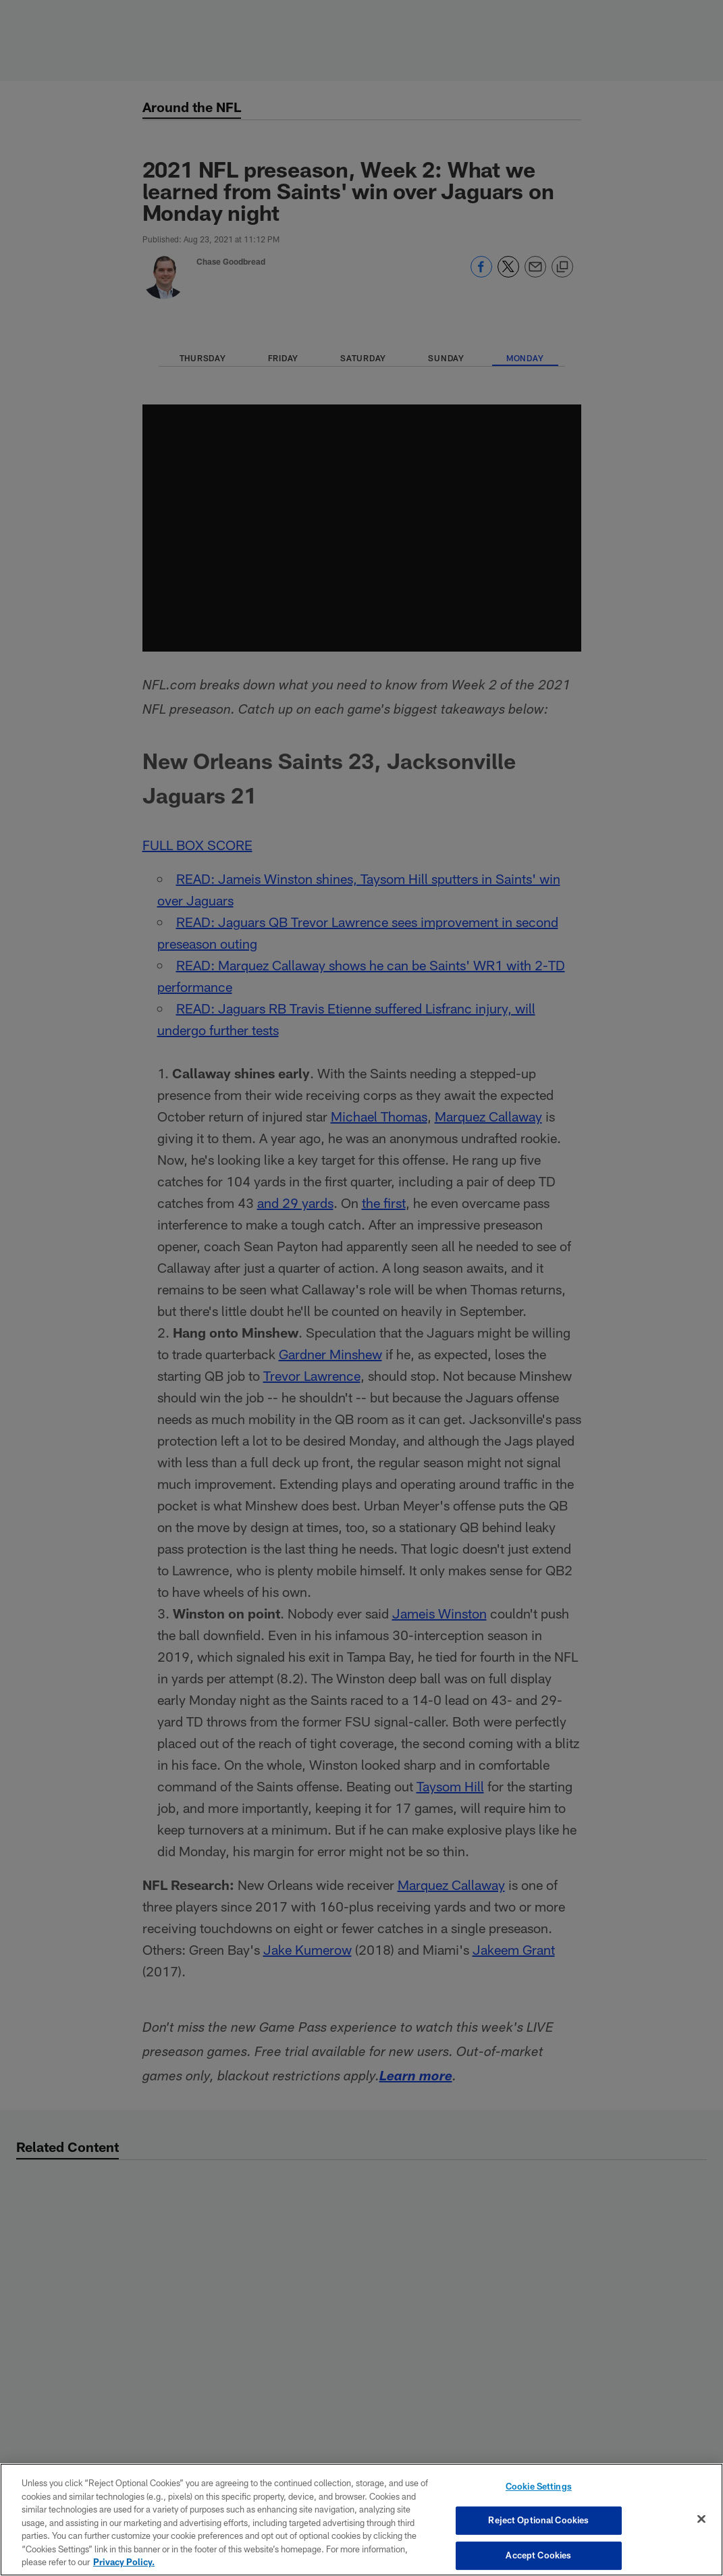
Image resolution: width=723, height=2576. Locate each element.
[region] (361, 2519)
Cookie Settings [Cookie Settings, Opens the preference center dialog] (539, 2486)
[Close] (701, 2518)
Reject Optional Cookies (538, 2520)
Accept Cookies (538, 2555)
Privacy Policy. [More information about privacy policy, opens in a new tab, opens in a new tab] (124, 2561)
